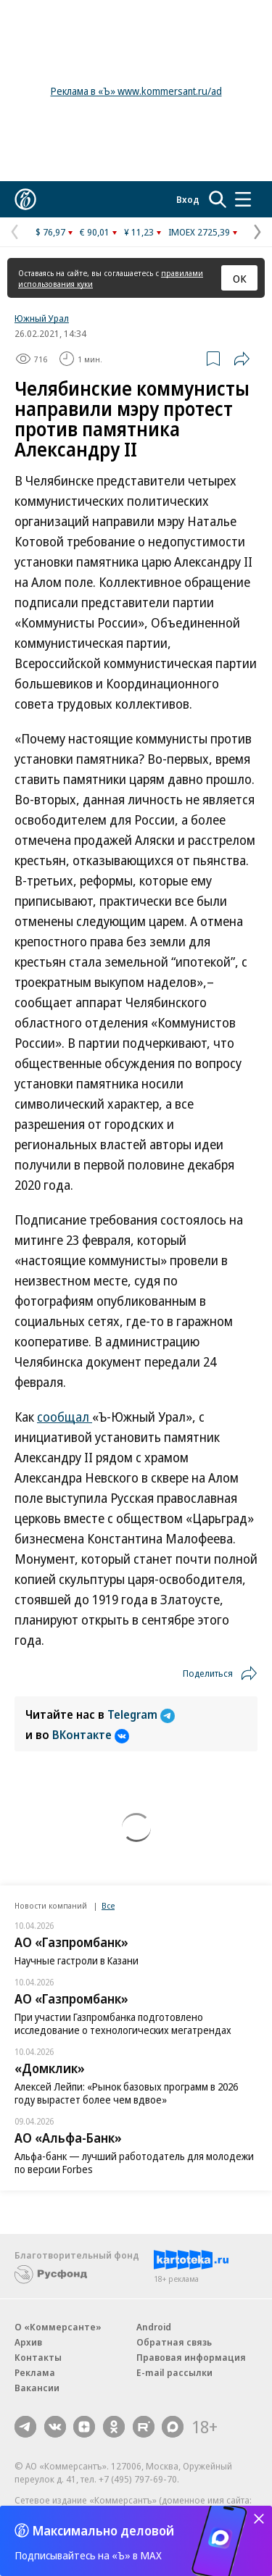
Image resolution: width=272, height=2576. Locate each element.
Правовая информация (191, 2357)
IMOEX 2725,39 (199, 231)
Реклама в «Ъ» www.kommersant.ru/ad (136, 91)
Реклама (35, 2372)
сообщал (64, 1416)
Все (108, 1905)
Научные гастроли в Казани (77, 1960)
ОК (240, 278)
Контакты (38, 2357)
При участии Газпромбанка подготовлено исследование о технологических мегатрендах (123, 2023)
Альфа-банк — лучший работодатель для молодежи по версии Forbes (134, 2162)
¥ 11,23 (139, 231)
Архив (28, 2341)
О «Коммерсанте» (58, 2326)
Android (153, 2326)
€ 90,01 (95, 231)
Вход (187, 199)
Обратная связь (174, 2341)
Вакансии (37, 2387)
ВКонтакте (90, 1735)
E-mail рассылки (174, 2372)
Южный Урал (42, 318)
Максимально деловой (103, 2530)
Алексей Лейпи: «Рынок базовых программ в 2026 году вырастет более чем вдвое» (126, 2093)
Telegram (141, 1714)
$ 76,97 (50, 231)
